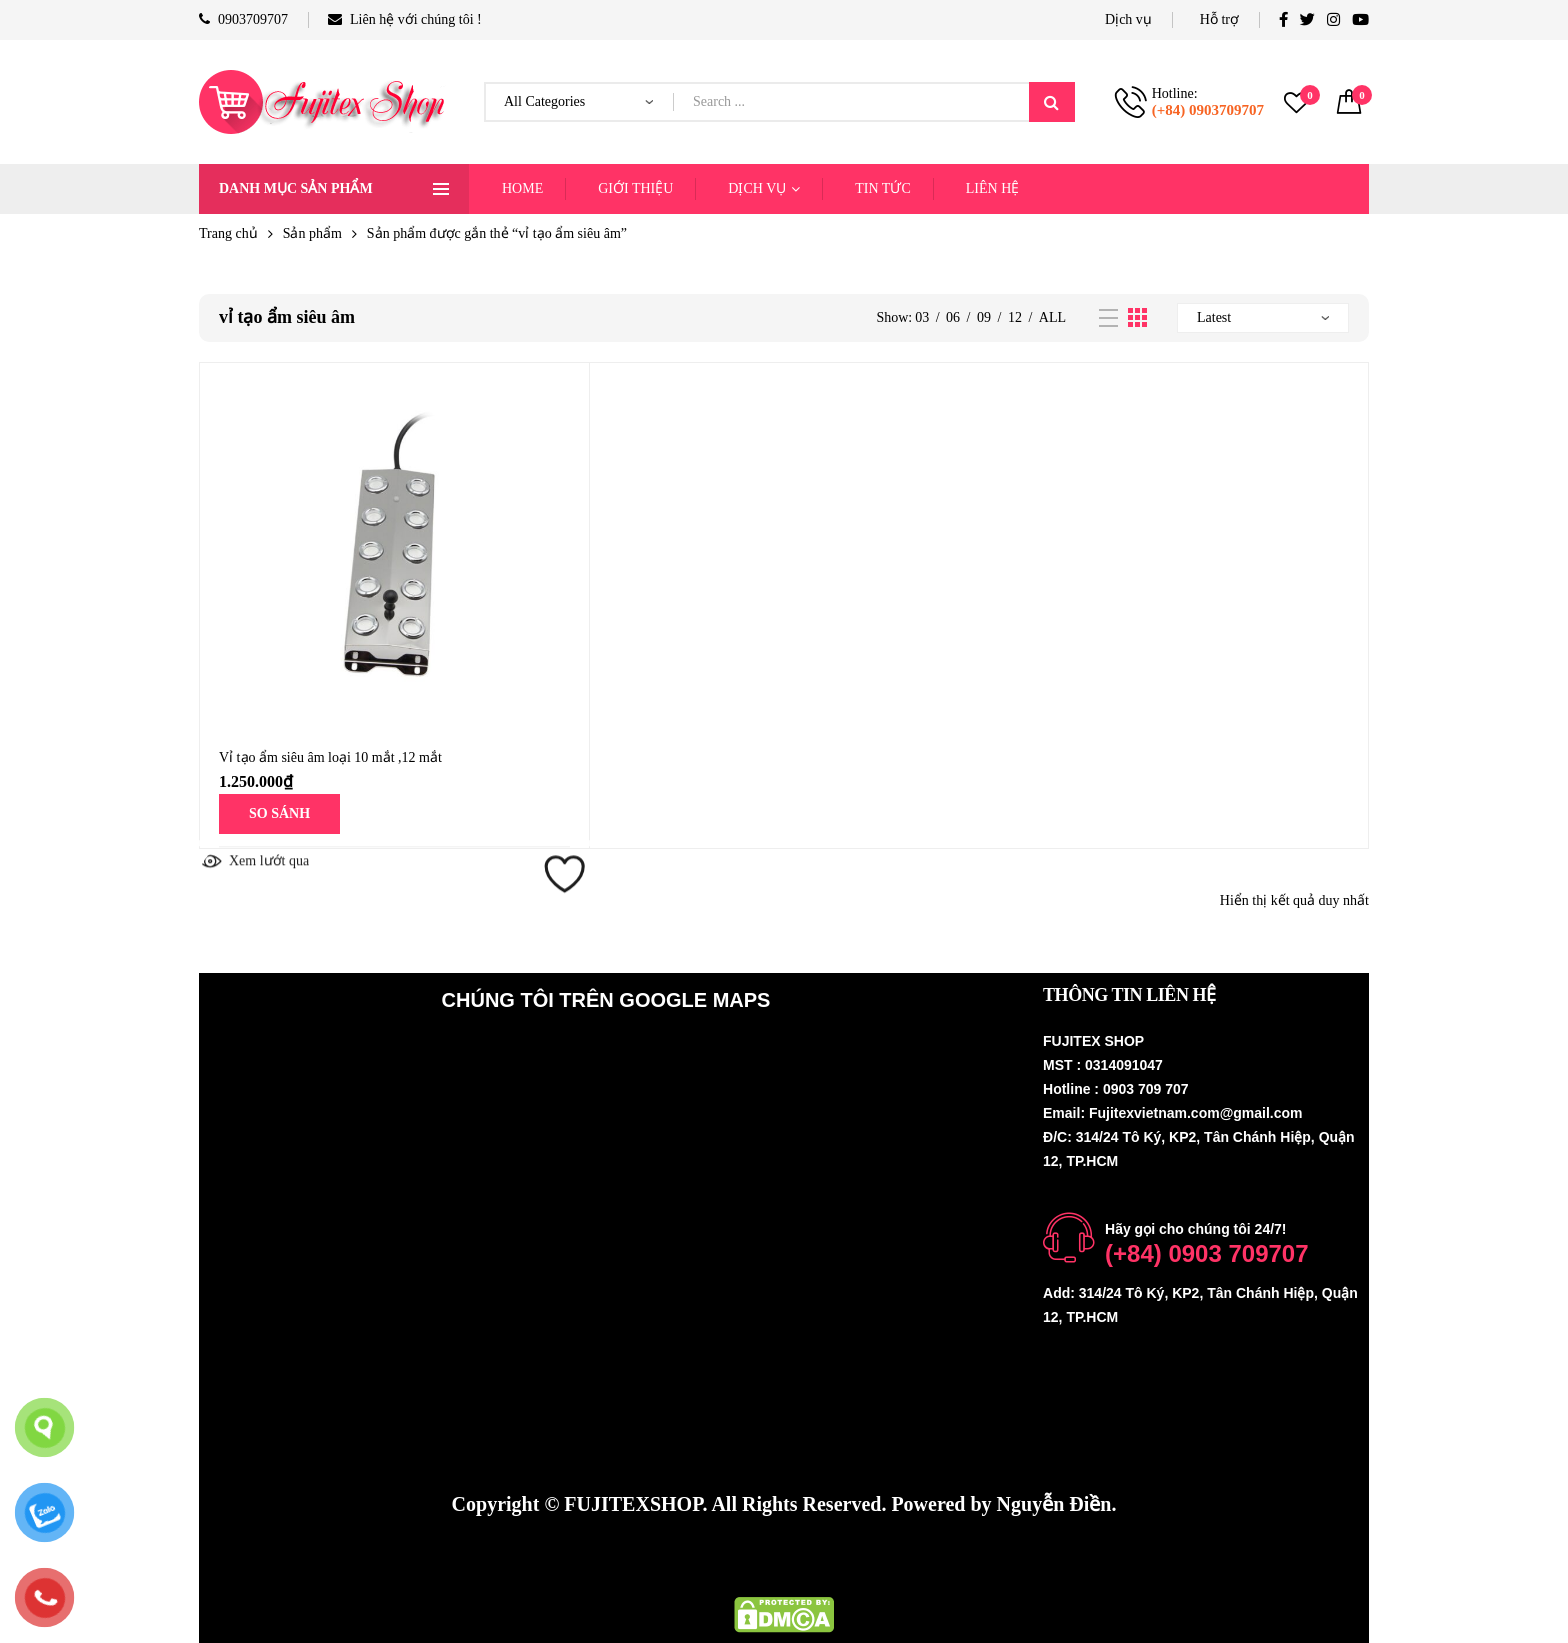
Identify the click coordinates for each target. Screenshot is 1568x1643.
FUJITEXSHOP (633, 1504)
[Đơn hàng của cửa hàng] (1263, 318)
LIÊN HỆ (993, 188)
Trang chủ (228, 233)
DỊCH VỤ (757, 188)
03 (922, 317)
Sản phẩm (312, 233)
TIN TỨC (882, 188)
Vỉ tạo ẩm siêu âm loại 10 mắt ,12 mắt (330, 757)
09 (984, 317)
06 (953, 317)
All (1052, 317)
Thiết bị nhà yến (838, 1558)
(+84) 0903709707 (1208, 110)
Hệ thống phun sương (662, 1558)
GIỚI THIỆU (635, 188)
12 (1015, 317)
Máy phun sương (484, 1558)
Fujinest (965, 1558)
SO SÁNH (279, 813)
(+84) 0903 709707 (1207, 1253)
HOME (522, 188)
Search (1052, 102)
